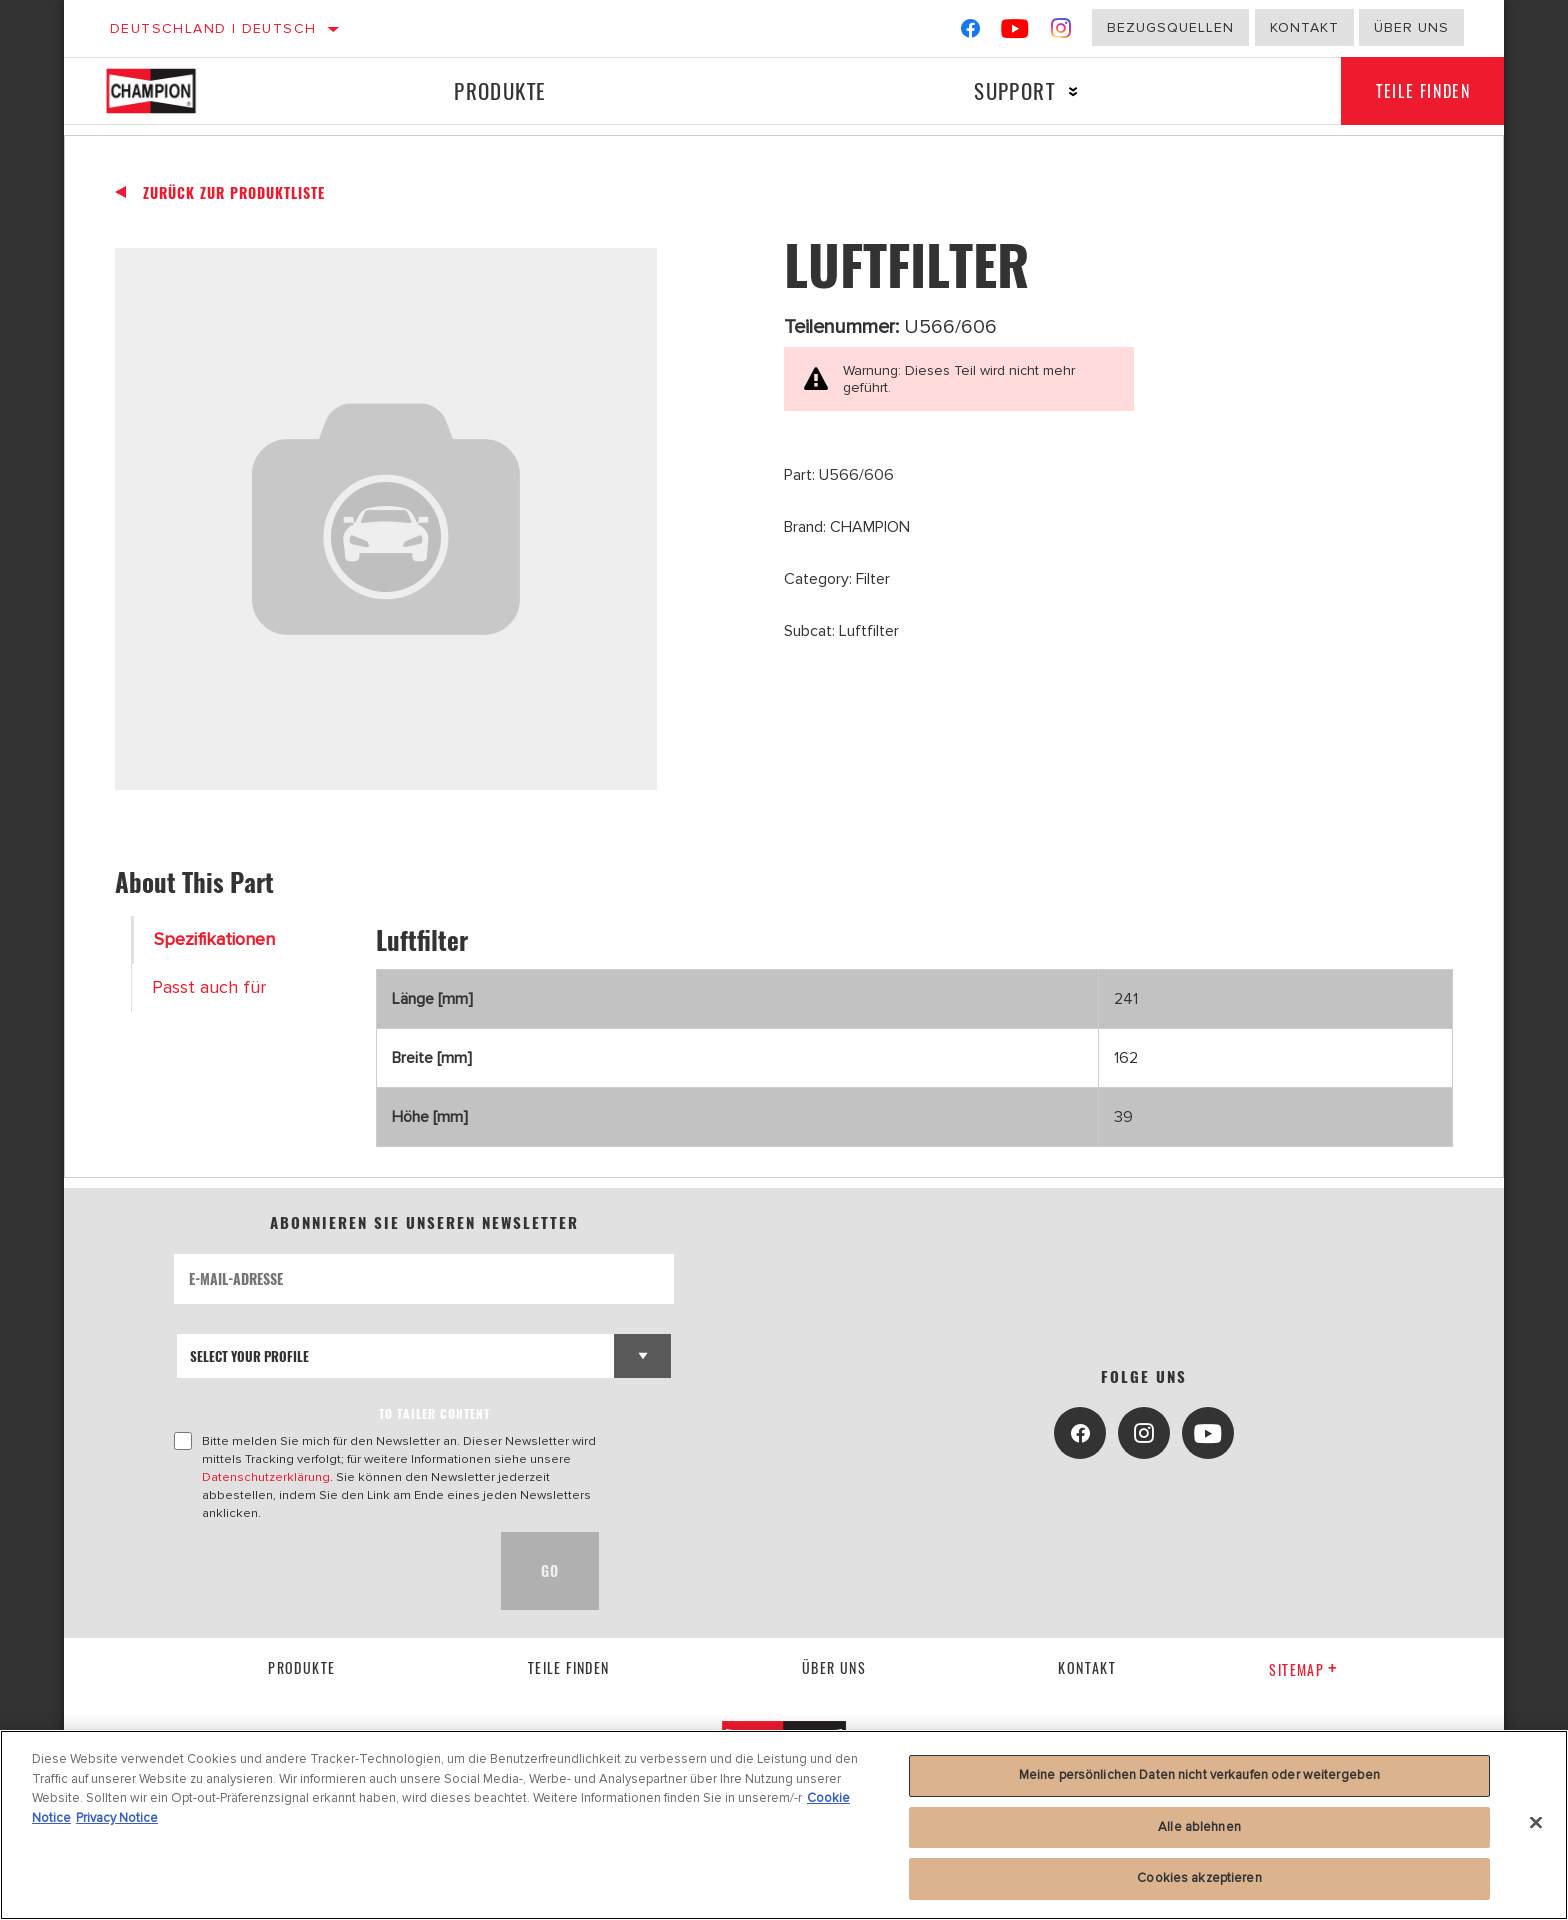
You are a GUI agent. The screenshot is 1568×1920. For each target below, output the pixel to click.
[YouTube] (1015, 32)
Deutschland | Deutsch (213, 28)
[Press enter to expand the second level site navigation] (1067, 91)
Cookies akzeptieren (1199, 1878)
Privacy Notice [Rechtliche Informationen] (117, 1818)
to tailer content (434, 1413)
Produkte (498, 90)
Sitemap (1303, 1669)
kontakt (1087, 1667)
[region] (784, 1825)
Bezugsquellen (1170, 27)
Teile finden (1419, 91)
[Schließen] (1536, 1823)
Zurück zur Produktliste (234, 193)
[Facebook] (970, 32)
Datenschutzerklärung (266, 1477)
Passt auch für (209, 987)
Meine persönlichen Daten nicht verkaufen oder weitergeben (1199, 1775)
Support (1008, 90)
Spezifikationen (214, 939)
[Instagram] (1061, 32)
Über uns (1411, 27)
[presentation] (326, 1571)
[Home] (172, 91)
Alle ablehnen (1199, 1827)
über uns (834, 1667)
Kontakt (1304, 27)
